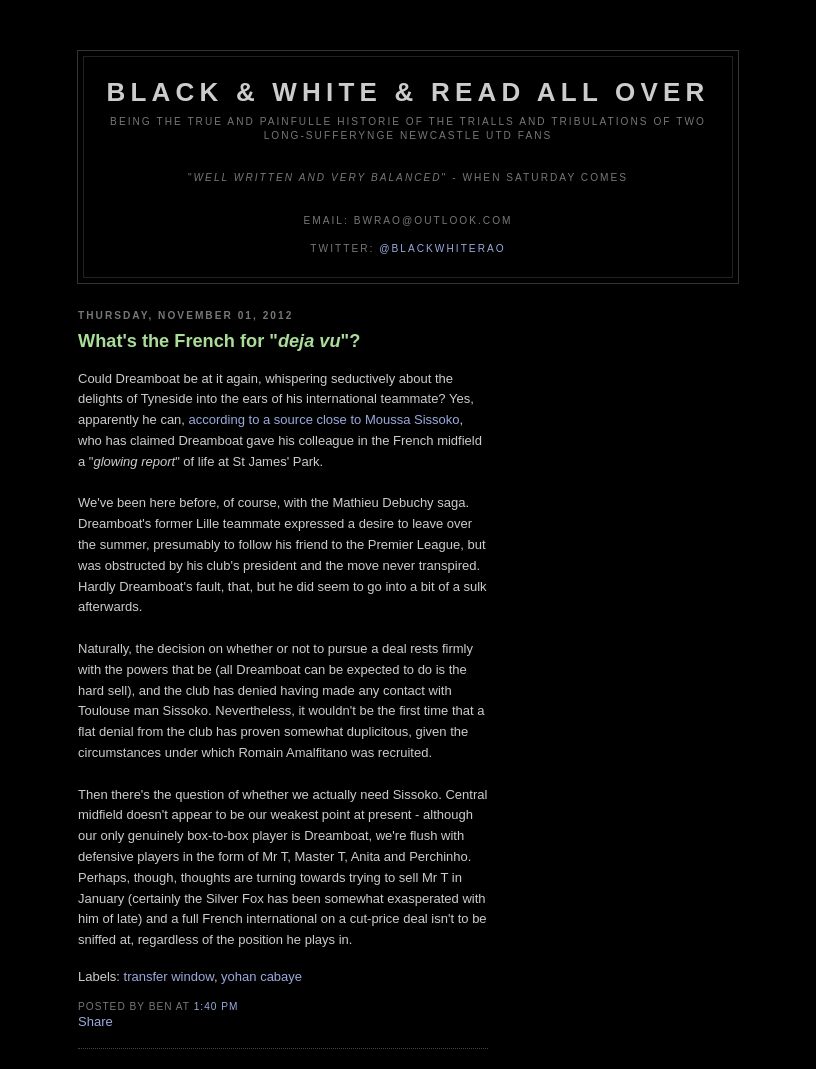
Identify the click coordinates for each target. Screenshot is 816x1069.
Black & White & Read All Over (408, 92)
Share (95, 1021)
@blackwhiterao (442, 248)
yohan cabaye (261, 976)
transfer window (169, 976)
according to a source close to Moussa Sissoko (324, 419)
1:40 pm (216, 1006)
